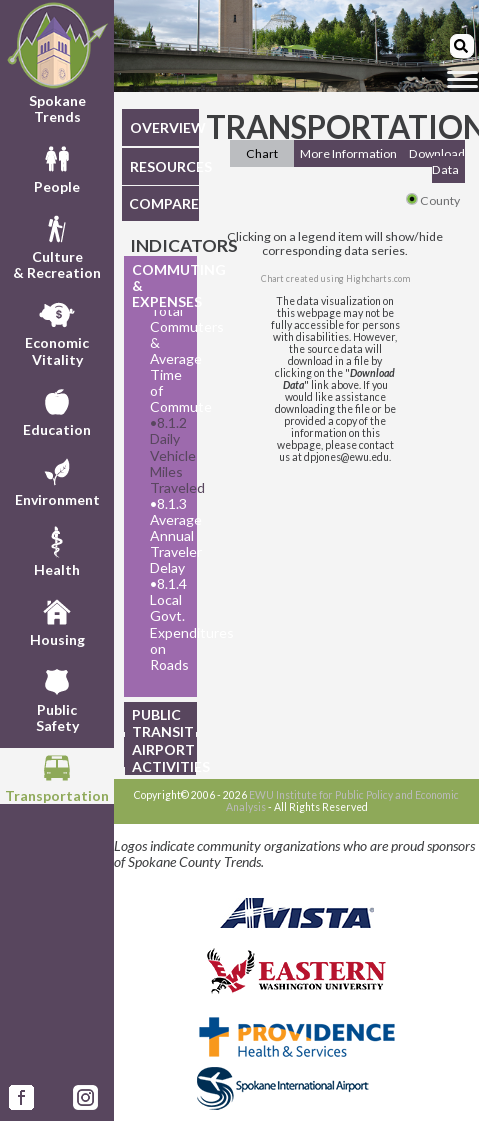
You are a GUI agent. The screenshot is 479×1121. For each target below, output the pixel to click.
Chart (262, 153)
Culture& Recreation (57, 245)
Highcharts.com (378, 278)
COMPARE (164, 203)
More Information (348, 153)
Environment (57, 480)
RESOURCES (164, 166)
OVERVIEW (164, 127)
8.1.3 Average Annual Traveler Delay (167, 536)
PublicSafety (57, 698)
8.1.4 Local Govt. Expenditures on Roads (167, 624)
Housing (57, 620)
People (57, 167)
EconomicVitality (57, 331)
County (433, 200)
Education (57, 410)
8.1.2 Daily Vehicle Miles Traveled (167, 455)
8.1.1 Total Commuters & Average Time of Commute (167, 351)
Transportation (57, 776)
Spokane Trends (57, 63)
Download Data (437, 161)
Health (57, 550)
